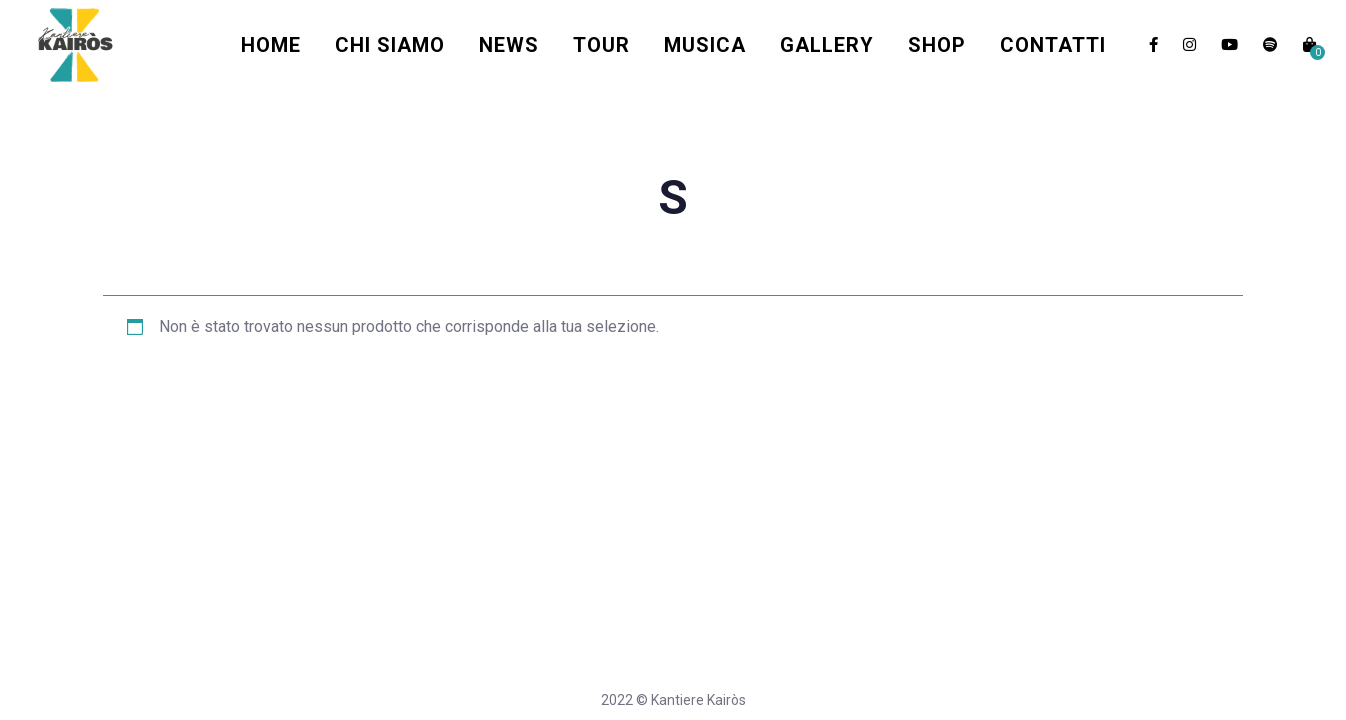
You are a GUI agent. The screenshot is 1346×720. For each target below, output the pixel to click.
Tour (601, 45)
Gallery (827, 45)
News (509, 45)
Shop (937, 45)
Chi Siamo (390, 45)
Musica (705, 45)
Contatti (1053, 45)
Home (271, 45)
